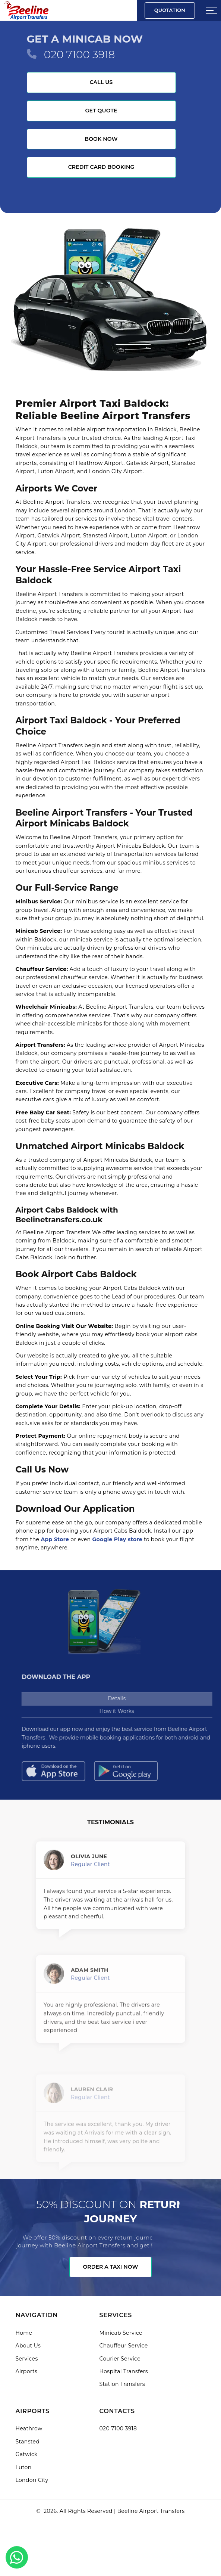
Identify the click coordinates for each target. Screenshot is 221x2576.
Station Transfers (122, 2384)
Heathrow (29, 2428)
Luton (24, 2467)
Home (24, 2333)
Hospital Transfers (124, 2371)
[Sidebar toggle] (211, 10)
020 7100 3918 (79, 54)
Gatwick (27, 2454)
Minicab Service (121, 2333)
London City (32, 2480)
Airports (27, 2371)
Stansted (28, 2441)
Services (27, 2358)
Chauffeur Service (124, 2345)
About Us (28, 2345)
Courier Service (120, 2358)
